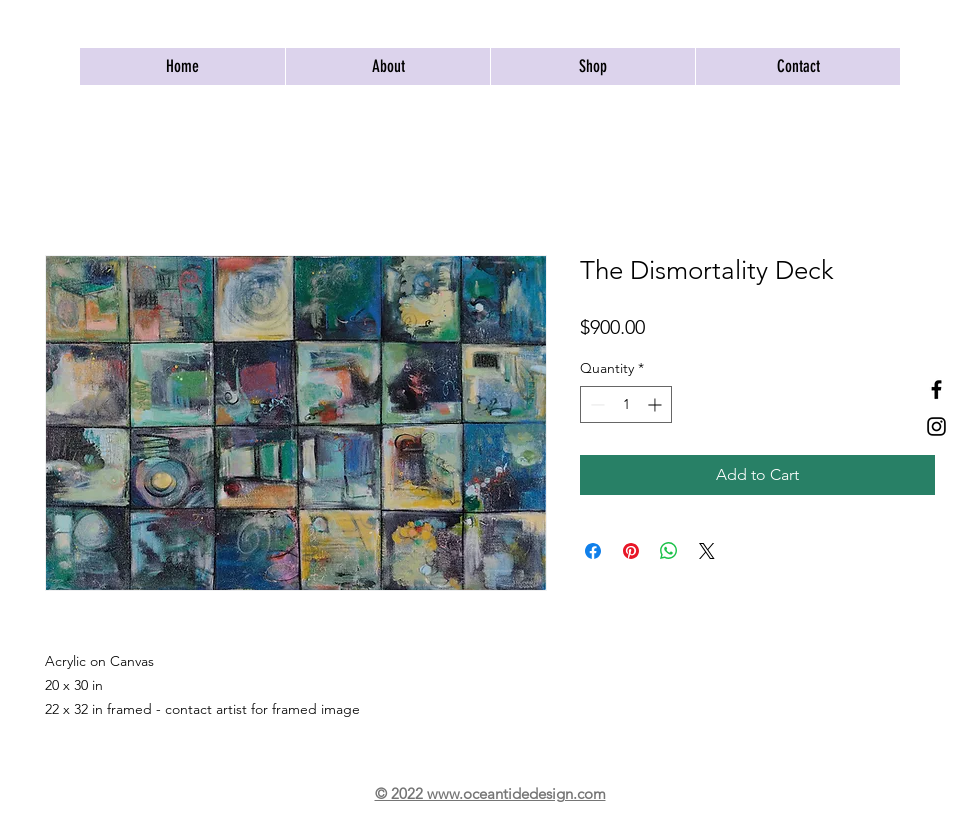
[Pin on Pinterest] (631, 551)
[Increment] (656, 404)
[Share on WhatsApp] (669, 551)
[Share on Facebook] (593, 551)
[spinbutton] (626, 404)
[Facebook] (936, 389)
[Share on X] (707, 551)
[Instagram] (936, 426)
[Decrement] (595, 404)
